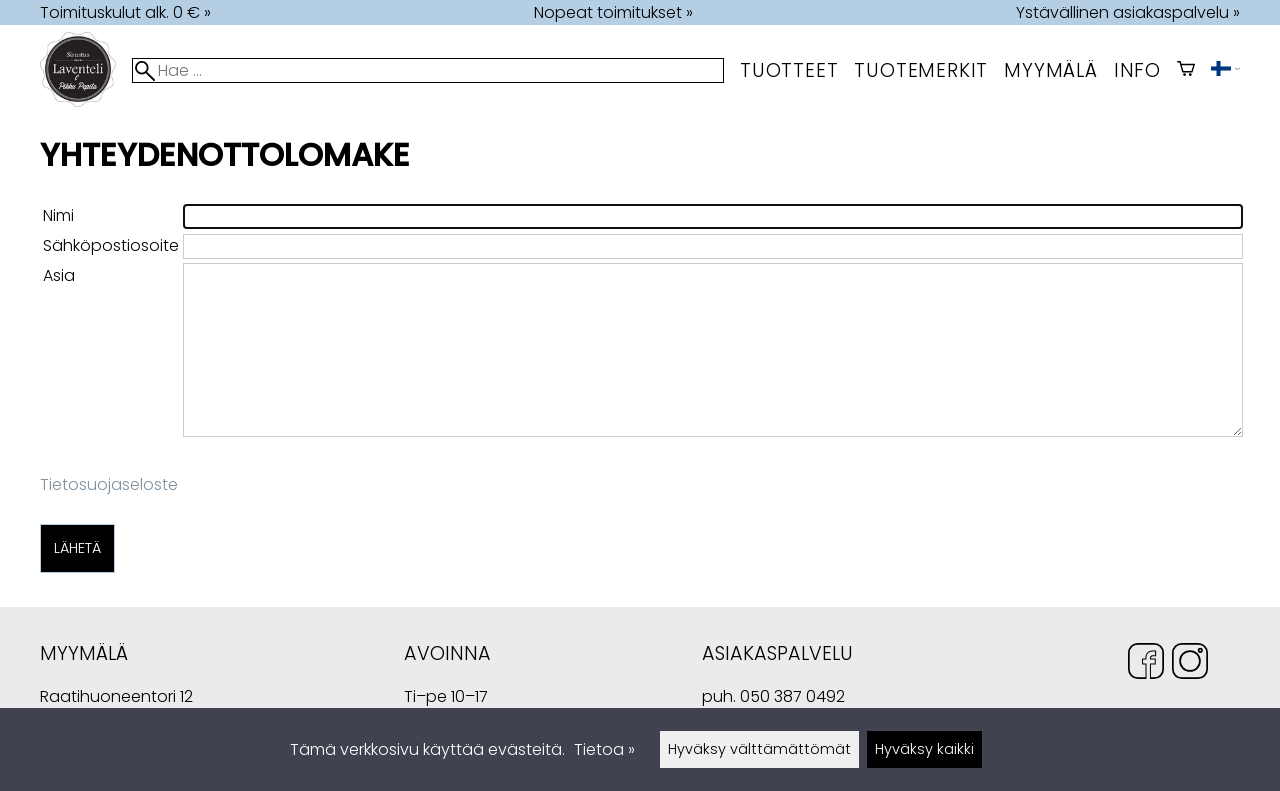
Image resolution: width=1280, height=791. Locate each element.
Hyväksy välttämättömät (759, 749)
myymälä (1051, 70)
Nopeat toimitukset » (613, 12)
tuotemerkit (921, 70)
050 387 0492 (792, 696)
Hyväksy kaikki (924, 749)
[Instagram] (1190, 664)
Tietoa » (604, 749)
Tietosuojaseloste (109, 484)
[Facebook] (1146, 664)
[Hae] (428, 70)
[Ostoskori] (1186, 70)
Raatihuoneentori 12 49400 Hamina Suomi (116, 698)
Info (1137, 70)
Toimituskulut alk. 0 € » (125, 12)
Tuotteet (789, 70)
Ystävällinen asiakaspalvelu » (1128, 12)
